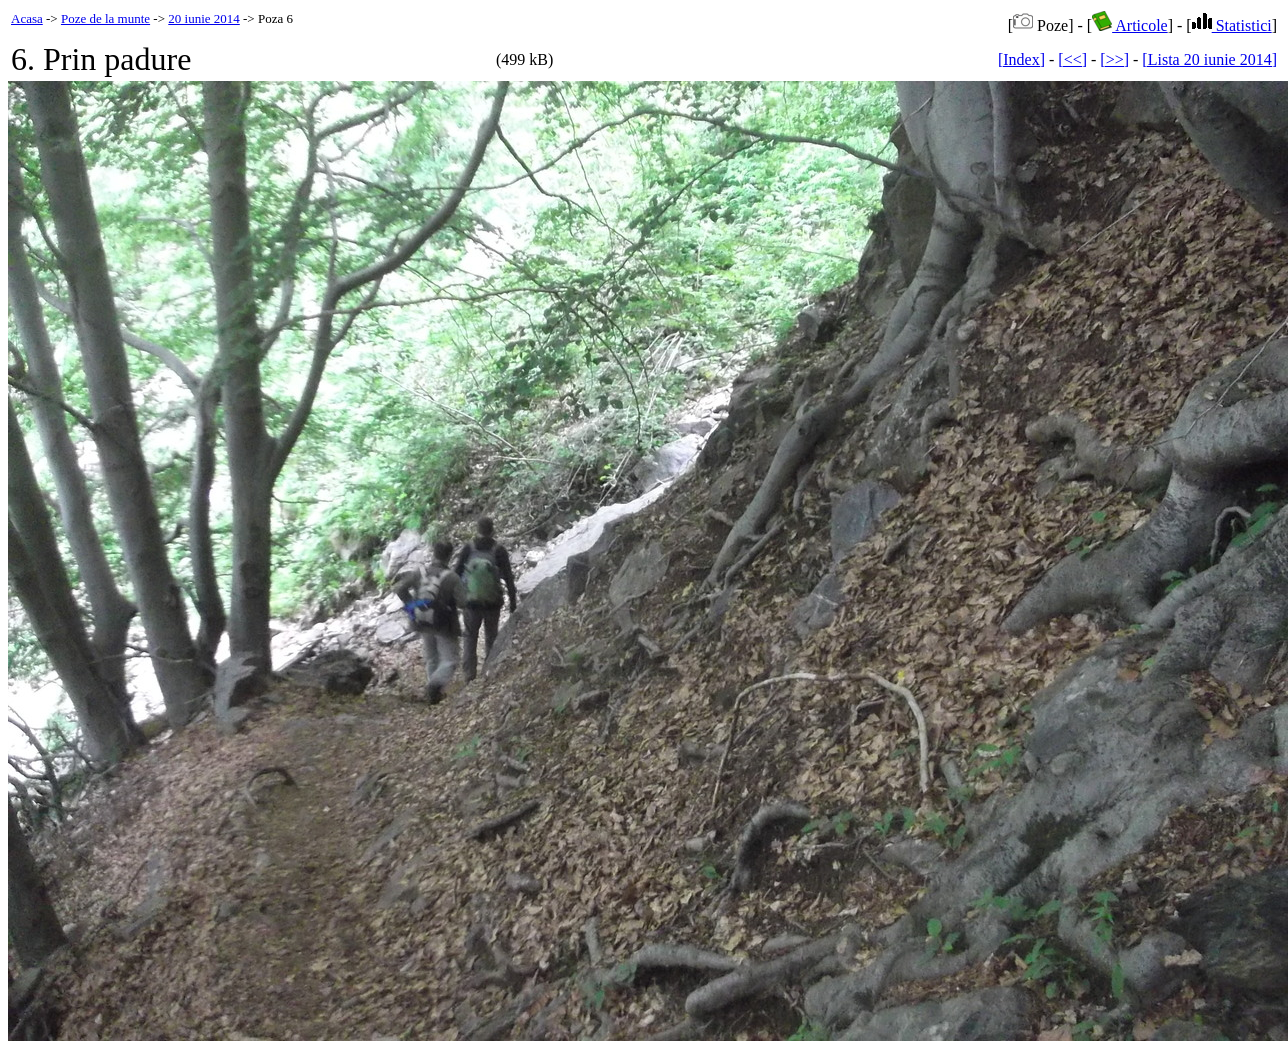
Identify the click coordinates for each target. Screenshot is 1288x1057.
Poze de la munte (105, 18)
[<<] (1072, 59)
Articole (1130, 25)
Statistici (1232, 25)
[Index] (1021, 59)
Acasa (27, 18)
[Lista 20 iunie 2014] (1209, 59)
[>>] (1114, 59)
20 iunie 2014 (204, 18)
